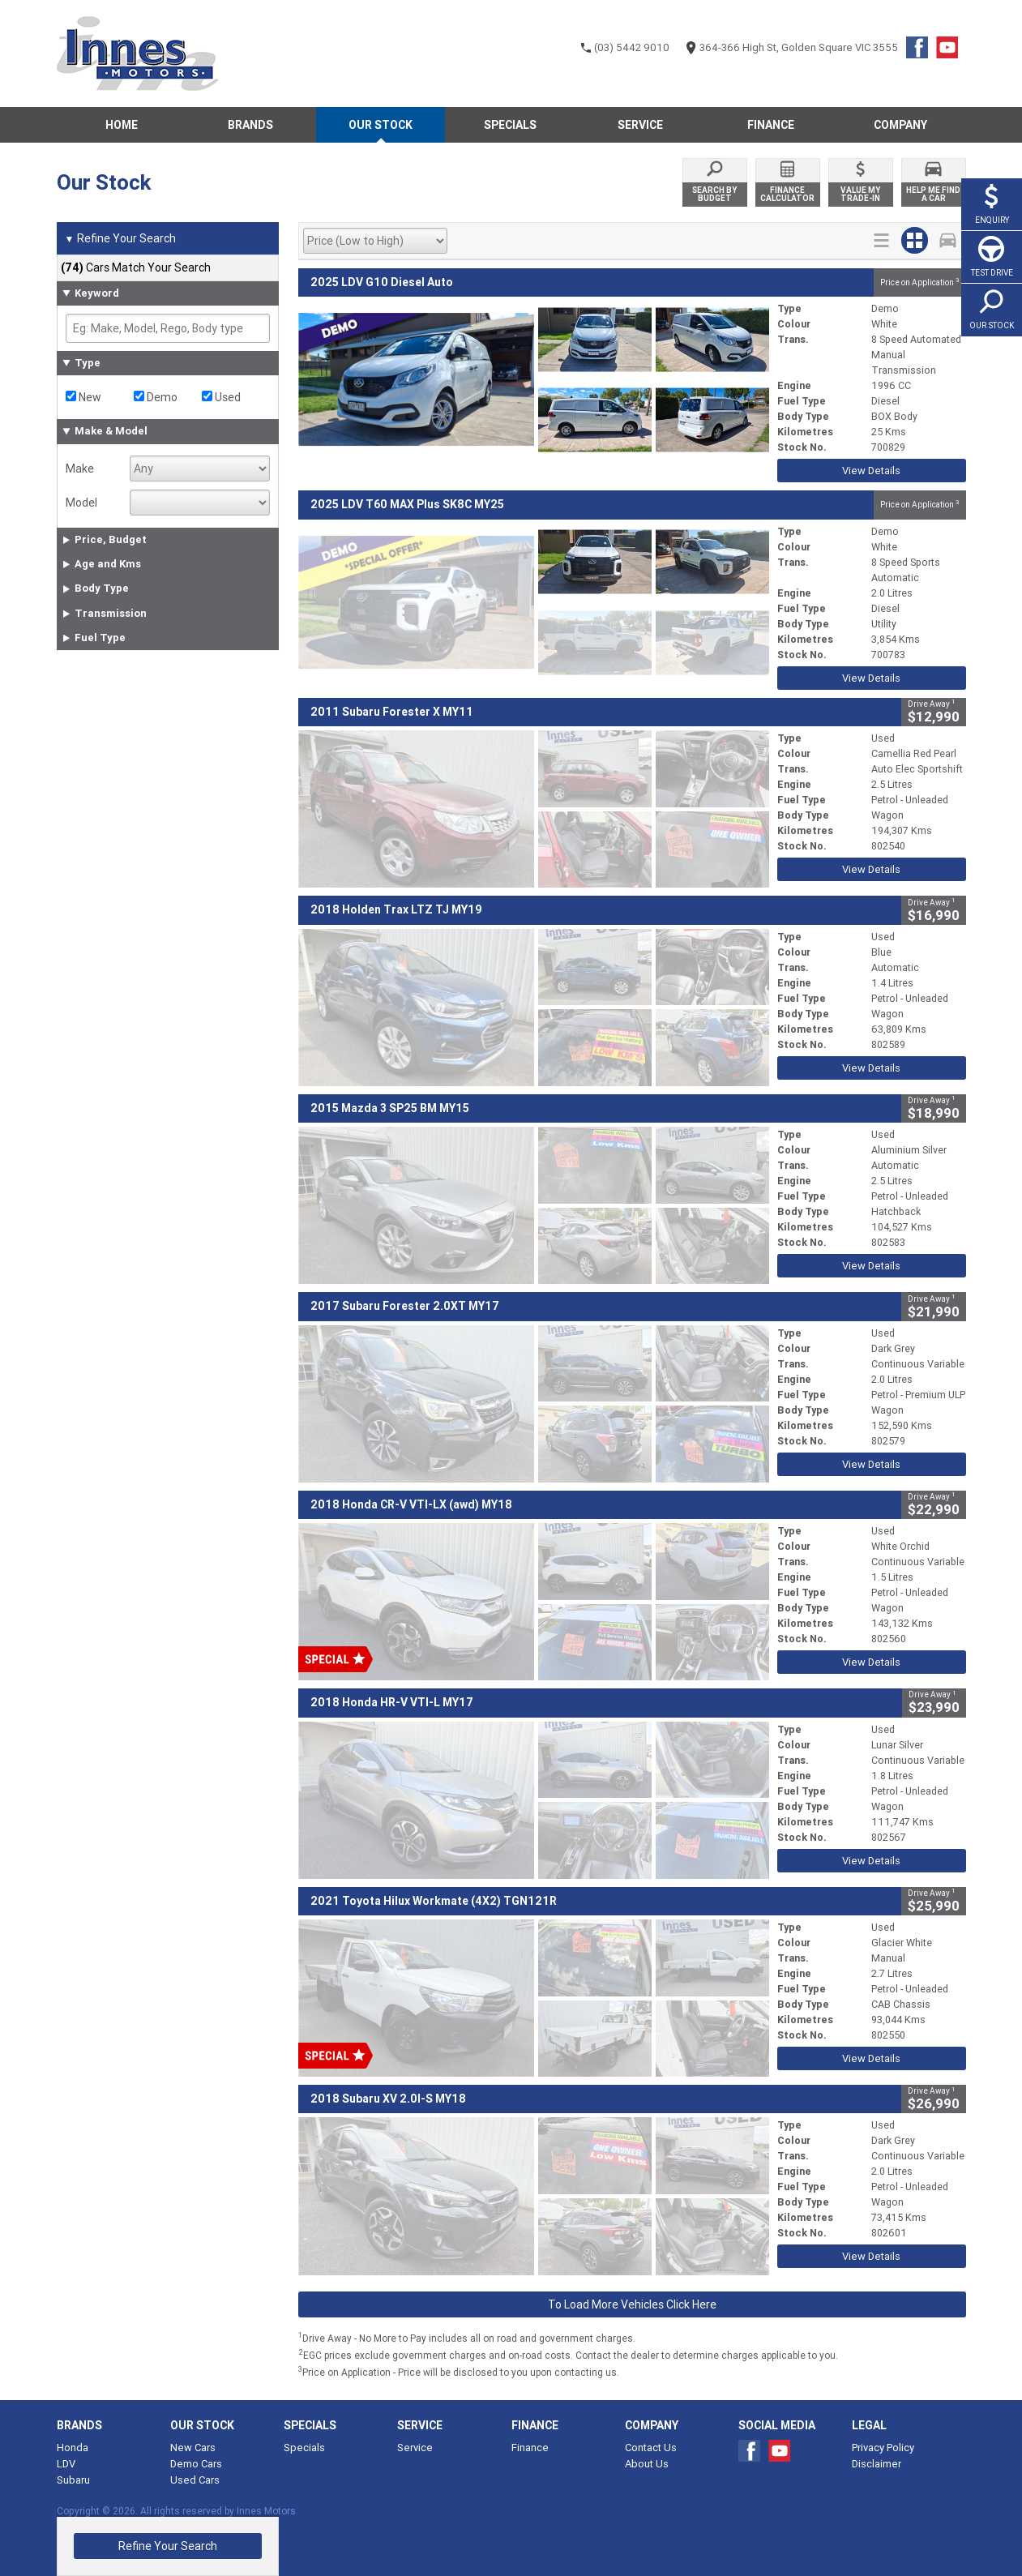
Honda (72, 2447)
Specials (304, 2447)
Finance (530, 2447)
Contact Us (651, 2447)
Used (221, 397)
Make (80, 468)
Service (415, 2447)
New (83, 397)
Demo (155, 397)
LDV (66, 2464)
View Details (871, 470)
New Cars (193, 2447)
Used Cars (195, 2480)
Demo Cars (196, 2464)
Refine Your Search (120, 239)
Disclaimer (876, 2464)
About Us (647, 2464)
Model (81, 502)
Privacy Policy (883, 2447)
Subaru (73, 2480)
